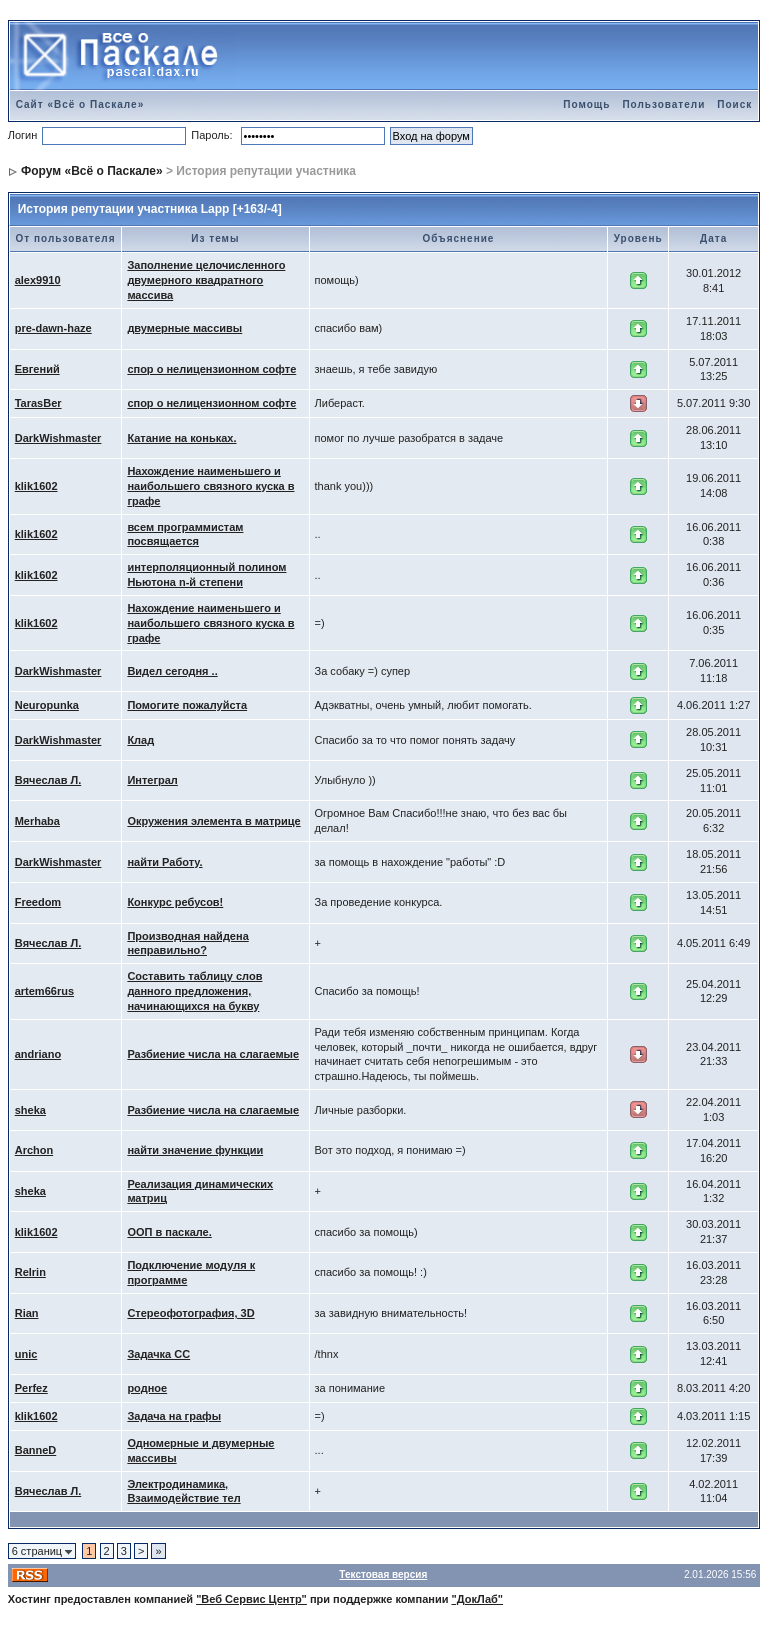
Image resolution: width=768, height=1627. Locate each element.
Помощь (586, 104)
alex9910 (38, 280)
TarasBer (38, 403)
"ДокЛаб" (478, 1599)
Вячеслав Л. (48, 780)
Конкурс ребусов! (175, 902)
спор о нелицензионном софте (211, 369)
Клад (140, 740)
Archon (34, 1150)
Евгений (37, 369)
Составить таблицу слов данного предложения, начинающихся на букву (194, 991)
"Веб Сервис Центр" (251, 1599)
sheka (30, 1110)
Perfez (31, 1388)
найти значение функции (195, 1150)
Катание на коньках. (181, 438)
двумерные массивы (184, 328)
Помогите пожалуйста (187, 705)
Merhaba (37, 821)
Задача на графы (174, 1416)
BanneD (36, 1450)
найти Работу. (164, 862)
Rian (27, 1313)
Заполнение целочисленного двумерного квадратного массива (206, 280)
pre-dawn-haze (53, 328)
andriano (38, 1054)
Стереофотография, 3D (190, 1313)
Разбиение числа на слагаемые (213, 1054)
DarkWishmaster (58, 438)
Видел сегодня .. (172, 671)
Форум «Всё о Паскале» (92, 171)
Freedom (38, 902)
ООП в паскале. (169, 1232)
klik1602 (36, 486)
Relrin (30, 1272)
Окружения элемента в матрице (213, 821)
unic (26, 1354)
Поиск (734, 104)
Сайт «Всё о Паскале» (80, 104)
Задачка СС (158, 1354)
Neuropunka (47, 705)
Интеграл (152, 780)
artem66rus (44, 991)
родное (147, 1388)
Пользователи (663, 104)
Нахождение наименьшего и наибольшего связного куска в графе (210, 486)
